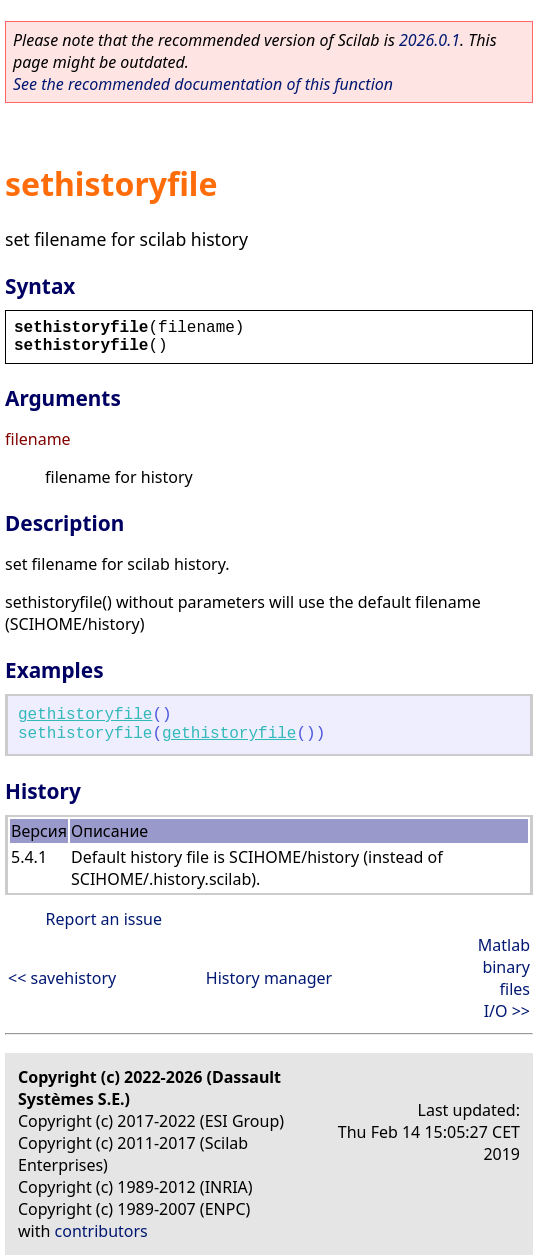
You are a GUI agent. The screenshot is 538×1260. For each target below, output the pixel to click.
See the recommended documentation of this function (203, 84)
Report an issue (104, 919)
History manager (269, 978)
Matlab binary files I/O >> (504, 978)
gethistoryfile (85, 715)
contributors (101, 1231)
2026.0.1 (429, 40)
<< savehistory (62, 978)
